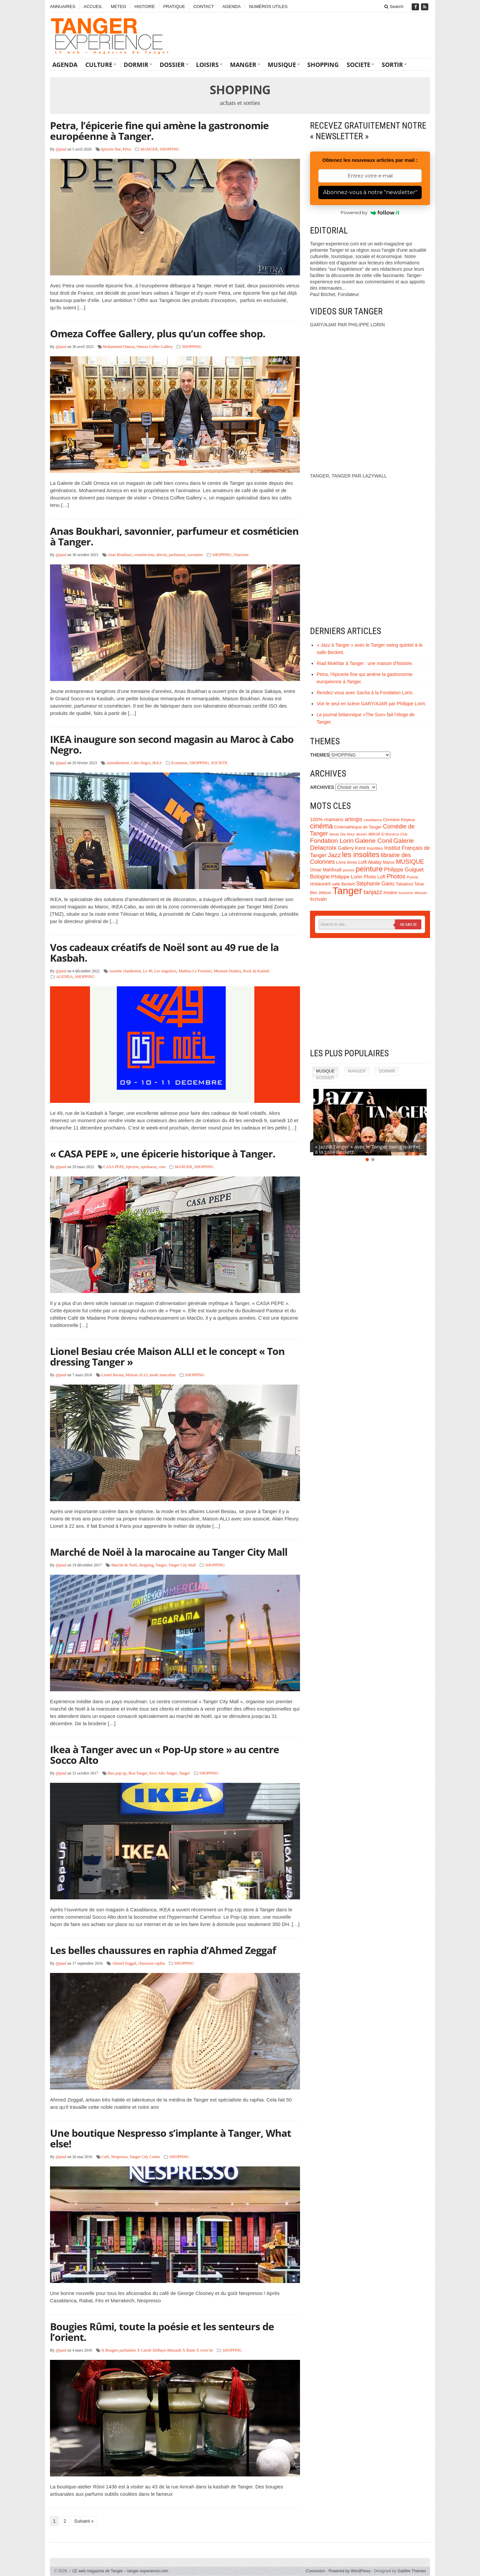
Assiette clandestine (125, 971)
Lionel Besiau (112, 1375)
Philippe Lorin (346, 876)
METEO (118, 6)
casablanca (373, 820)
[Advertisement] (370, 993)
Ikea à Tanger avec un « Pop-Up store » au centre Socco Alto (164, 1755)
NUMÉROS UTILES (268, 6)
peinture (369, 869)
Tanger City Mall (182, 1565)
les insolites (360, 854)
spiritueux (149, 1166)
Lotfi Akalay (370, 862)
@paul (61, 149)
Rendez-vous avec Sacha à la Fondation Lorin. (365, 692)
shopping (146, 1565)
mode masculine (163, 1375)
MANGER (243, 65)
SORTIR (392, 65)
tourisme (406, 893)
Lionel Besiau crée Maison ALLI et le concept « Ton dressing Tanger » (167, 1356)
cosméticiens (144, 554)
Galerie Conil (373, 840)
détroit (161, 554)
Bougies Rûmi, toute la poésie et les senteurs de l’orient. (162, 2332)
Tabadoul (404, 884)
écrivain (318, 899)
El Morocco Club (394, 834)
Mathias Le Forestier (195, 971)
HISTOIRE (144, 6)
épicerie (132, 1166)
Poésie (412, 877)
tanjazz (373, 892)
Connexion (315, 2571)
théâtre (390, 892)
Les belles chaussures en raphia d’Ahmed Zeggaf (163, 1950)
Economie (179, 763)
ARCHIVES (322, 787)
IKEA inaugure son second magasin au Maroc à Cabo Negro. (172, 744)
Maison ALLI (137, 1375)
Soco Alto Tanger (163, 1773)
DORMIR (136, 65)
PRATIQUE (174, 6)
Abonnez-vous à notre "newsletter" (370, 192)
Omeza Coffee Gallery (155, 346)
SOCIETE (358, 65)
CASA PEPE (113, 1166)
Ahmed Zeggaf (124, 1963)
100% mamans (326, 819)
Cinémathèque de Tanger (358, 827)
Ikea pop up (117, 1773)
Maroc (389, 862)
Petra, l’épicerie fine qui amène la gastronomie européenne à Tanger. (159, 131)
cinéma (321, 826)
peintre (348, 870)
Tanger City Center (145, 2156)
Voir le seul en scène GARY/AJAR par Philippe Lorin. (371, 703)
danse (334, 834)
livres (352, 862)
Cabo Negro (140, 763)
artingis (353, 819)
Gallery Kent (352, 848)
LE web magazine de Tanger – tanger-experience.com (118, 2571)
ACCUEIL (93, 6)
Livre (341, 862)
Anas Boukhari (120, 554)
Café (105, 2156)
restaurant (320, 883)
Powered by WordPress (350, 2571)
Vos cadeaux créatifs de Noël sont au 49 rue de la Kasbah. (164, 952)
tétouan (420, 893)
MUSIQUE (282, 65)
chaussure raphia (151, 1963)
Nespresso (119, 2156)
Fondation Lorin (332, 840)
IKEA (157, 763)
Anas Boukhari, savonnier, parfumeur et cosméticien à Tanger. (174, 536)
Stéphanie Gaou (375, 883)
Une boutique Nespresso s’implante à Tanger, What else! (170, 2138)
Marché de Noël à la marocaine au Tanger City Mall (168, 1552)
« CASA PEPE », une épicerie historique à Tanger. (162, 1153)
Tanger (160, 1565)
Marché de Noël (124, 1565)
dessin (361, 834)
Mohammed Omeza (119, 346)
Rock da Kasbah (256, 971)
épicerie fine (111, 149)
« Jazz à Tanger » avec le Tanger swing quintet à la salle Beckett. (367, 1149)
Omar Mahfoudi (326, 869)
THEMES (319, 755)
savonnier (195, 554)
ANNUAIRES (62, 6)
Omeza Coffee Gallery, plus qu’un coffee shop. (157, 333)
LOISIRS (207, 65)
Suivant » (84, 2521)
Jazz (334, 854)
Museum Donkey (227, 971)
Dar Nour (347, 834)
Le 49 (147, 971)
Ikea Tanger (137, 1773)
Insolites (375, 848)
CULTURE (98, 65)
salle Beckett (343, 884)
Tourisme (241, 554)
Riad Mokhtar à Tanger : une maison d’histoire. (365, 663)
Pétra (127, 149)
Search (393, 6)
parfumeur (177, 554)
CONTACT (203, 6)
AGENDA (231, 6)
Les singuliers (165, 971)
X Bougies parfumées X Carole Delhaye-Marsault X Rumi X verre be (157, 2350)
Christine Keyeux (399, 819)
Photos (396, 876)
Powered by (370, 212)
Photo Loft (374, 876)
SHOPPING (323, 65)
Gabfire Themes (411, 2571)
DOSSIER (172, 65)
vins (162, 1166)
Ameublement (117, 763)
